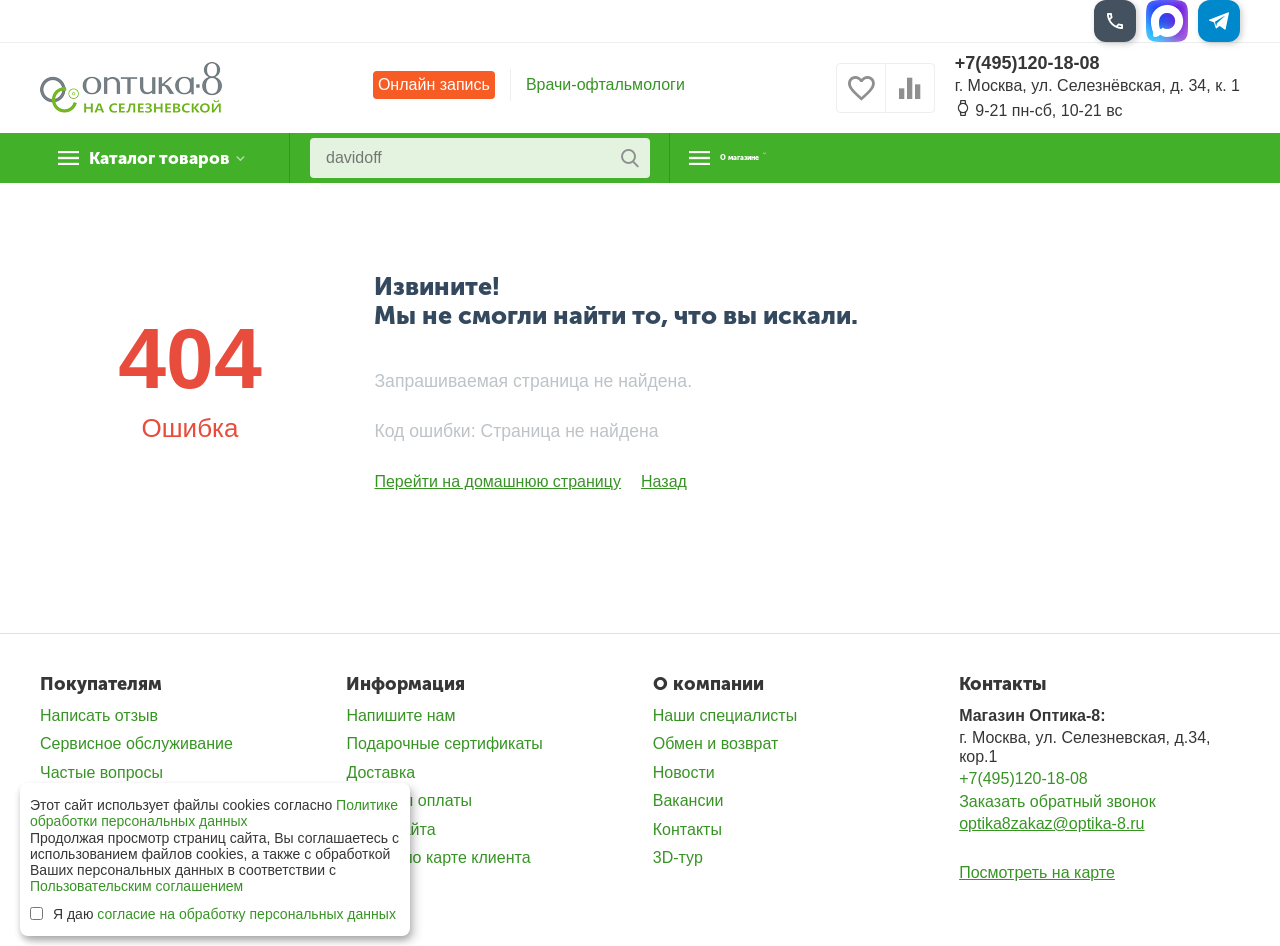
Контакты (687, 829)
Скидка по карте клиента (438, 857)
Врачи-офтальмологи (605, 84)
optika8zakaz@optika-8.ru (1051, 823)
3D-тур (678, 857)
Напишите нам (400, 715)
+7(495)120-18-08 (1027, 63)
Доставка (380, 772)
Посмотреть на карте (1037, 872)
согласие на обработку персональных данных (246, 914)
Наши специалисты (725, 715)
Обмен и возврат (716, 743)
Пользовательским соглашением (136, 886)
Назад (664, 481)
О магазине (771, 158)
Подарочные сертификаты (444, 743)
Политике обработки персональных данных (214, 813)
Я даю (213, 914)
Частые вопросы (101, 772)
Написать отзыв (99, 715)
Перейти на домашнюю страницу (497, 481)
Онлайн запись (434, 84)
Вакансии (688, 800)
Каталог (164, 158)
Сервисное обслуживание (136, 743)
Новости (684, 772)
